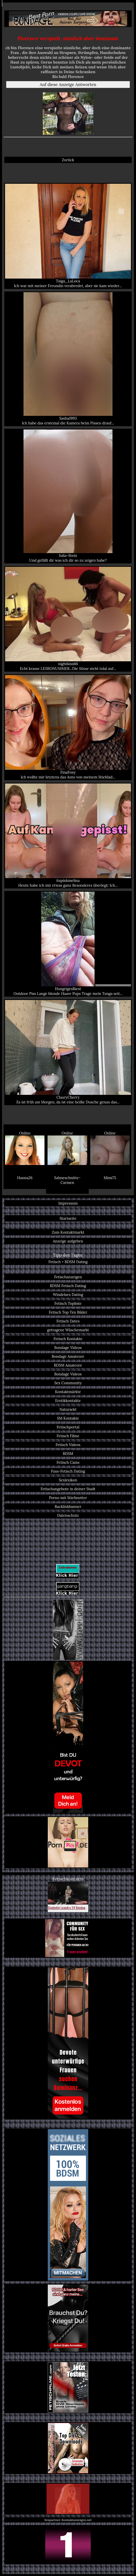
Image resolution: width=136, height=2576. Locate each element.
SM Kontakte (68, 1418)
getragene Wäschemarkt (68, 1329)
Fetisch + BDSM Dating (67, 1261)
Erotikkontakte (68, 1400)
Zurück (68, 159)
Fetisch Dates (67, 1321)
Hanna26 (25, 1177)
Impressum (68, 1203)
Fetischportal (68, 1427)
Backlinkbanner (68, 1506)
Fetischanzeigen (68, 1277)
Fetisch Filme (68, 1435)
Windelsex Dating (68, 1294)
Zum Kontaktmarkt (68, 1232)
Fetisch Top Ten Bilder (68, 1312)
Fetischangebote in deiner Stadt (68, 1488)
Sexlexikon (68, 1480)
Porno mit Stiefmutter (68, 1497)
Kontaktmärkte (68, 1391)
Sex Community (68, 1382)
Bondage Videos (68, 1347)
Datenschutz (68, 1515)
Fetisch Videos (68, 1444)
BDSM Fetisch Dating (68, 1285)
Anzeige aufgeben (68, 1241)
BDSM (68, 1453)
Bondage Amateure (68, 1356)
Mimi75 (110, 1177)
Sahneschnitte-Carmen (67, 1180)
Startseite (68, 1218)
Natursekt (68, 1409)
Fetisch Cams (68, 1462)
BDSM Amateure (68, 1365)
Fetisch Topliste (67, 1303)
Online (24, 1148)
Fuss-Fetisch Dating (68, 1471)
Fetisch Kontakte (68, 1338)
